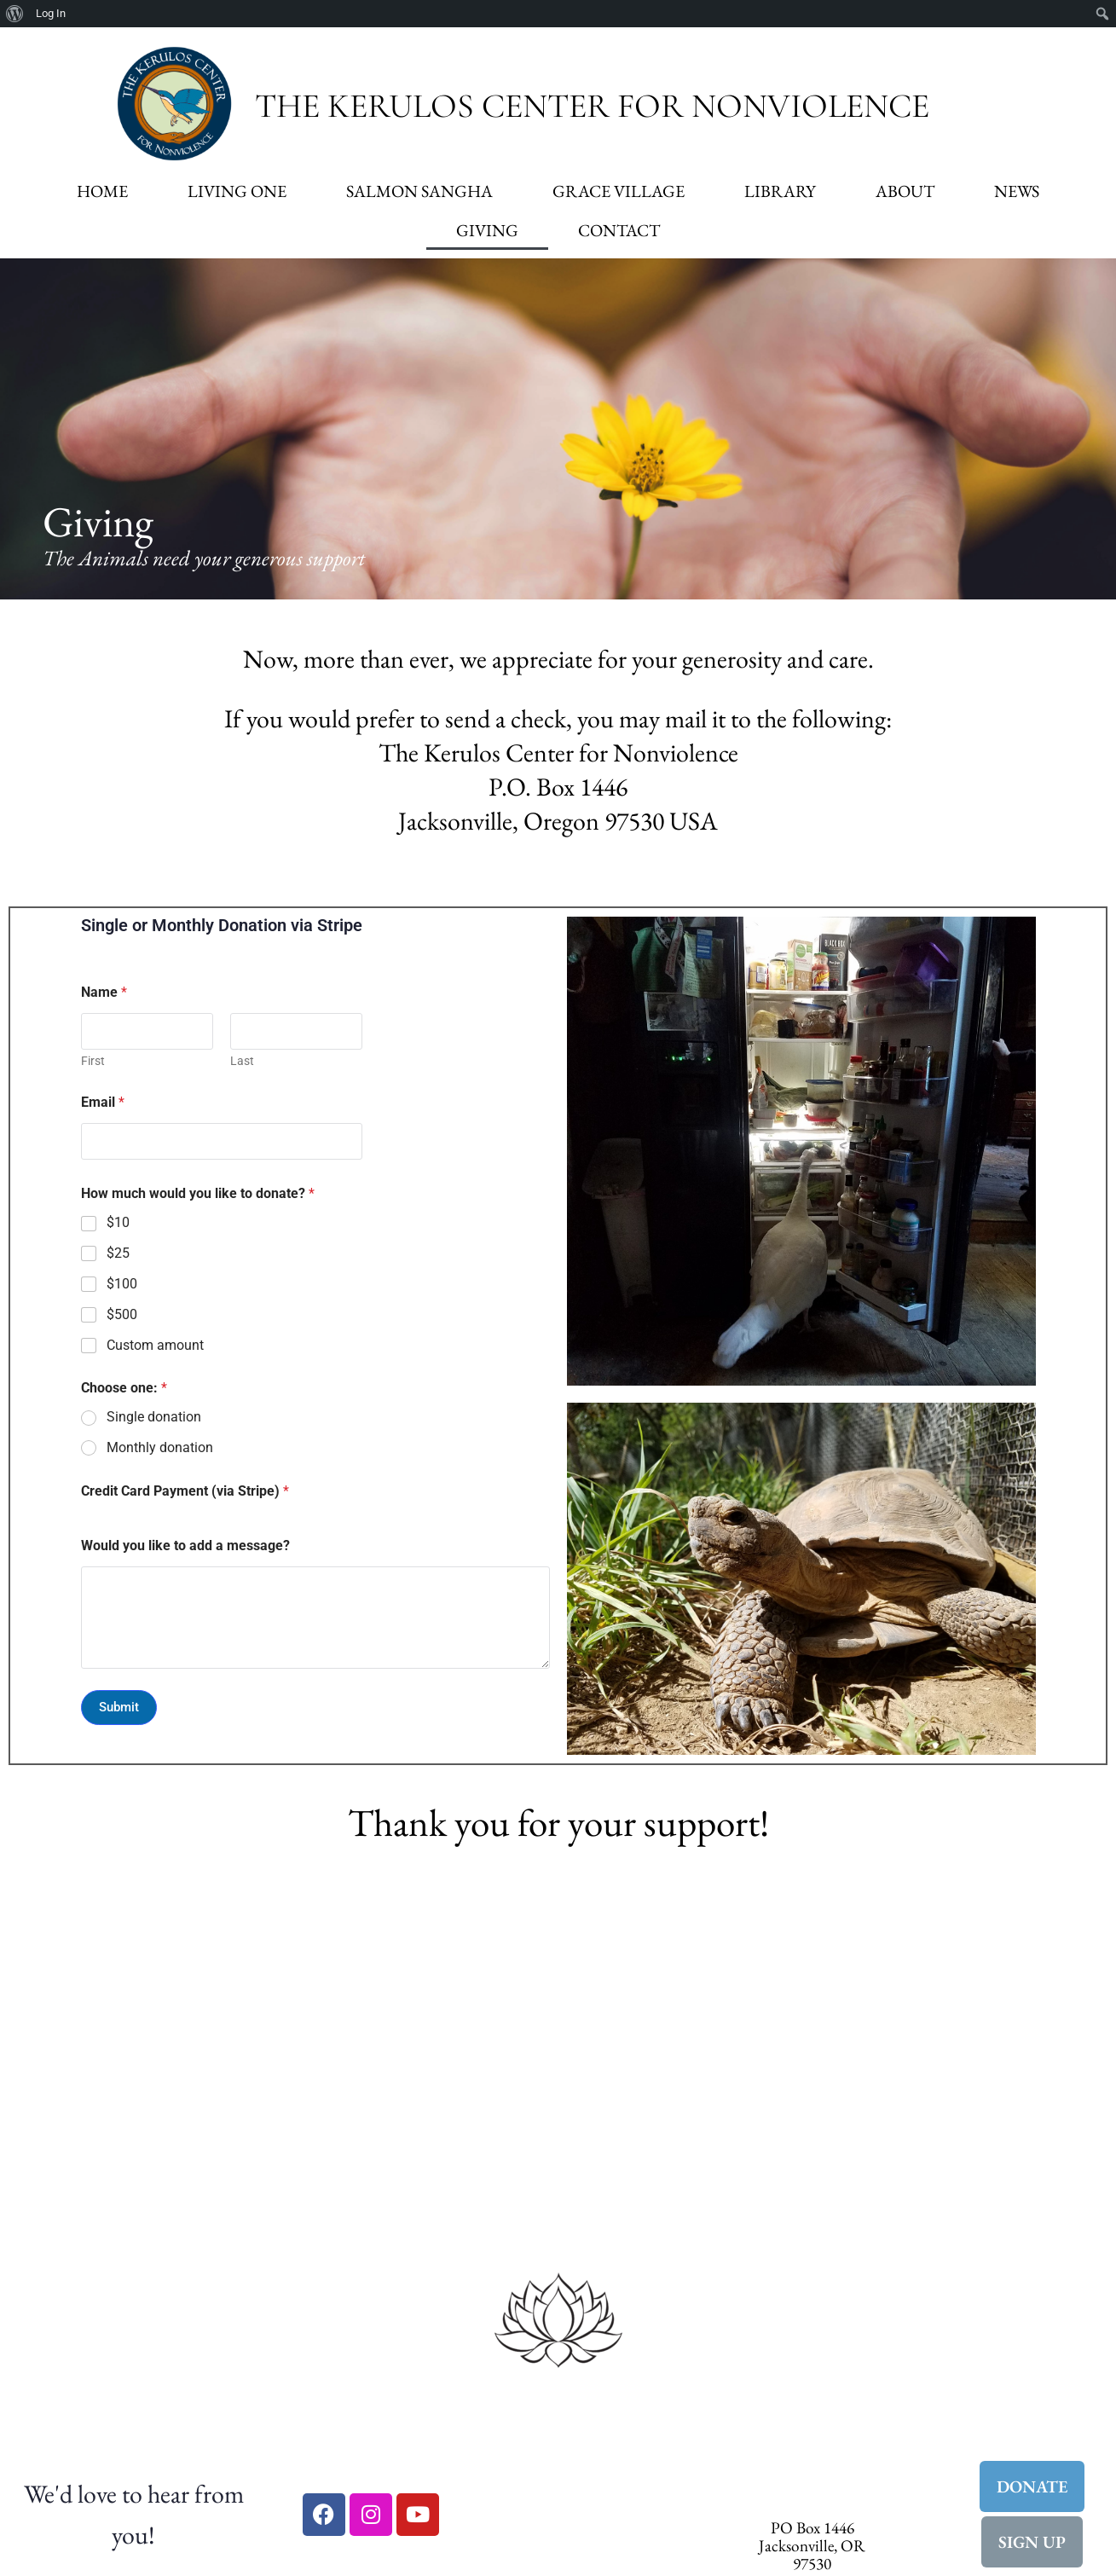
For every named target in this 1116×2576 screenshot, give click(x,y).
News (1016, 191)
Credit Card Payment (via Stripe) (185, 1491)
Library (780, 191)
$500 (122, 1314)
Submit (119, 1707)
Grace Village (618, 191)
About (905, 191)
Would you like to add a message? (185, 1545)
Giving (487, 230)
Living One (237, 191)
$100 (122, 1284)
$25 (118, 1253)
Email (102, 1102)
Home (102, 191)
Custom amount (155, 1345)
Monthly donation (160, 1447)
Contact (619, 230)
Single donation (154, 1417)
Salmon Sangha (419, 191)
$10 (118, 1222)
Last (242, 1061)
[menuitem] (15, 13)
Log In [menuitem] (51, 13)
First (93, 1061)
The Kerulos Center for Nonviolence (592, 105)
